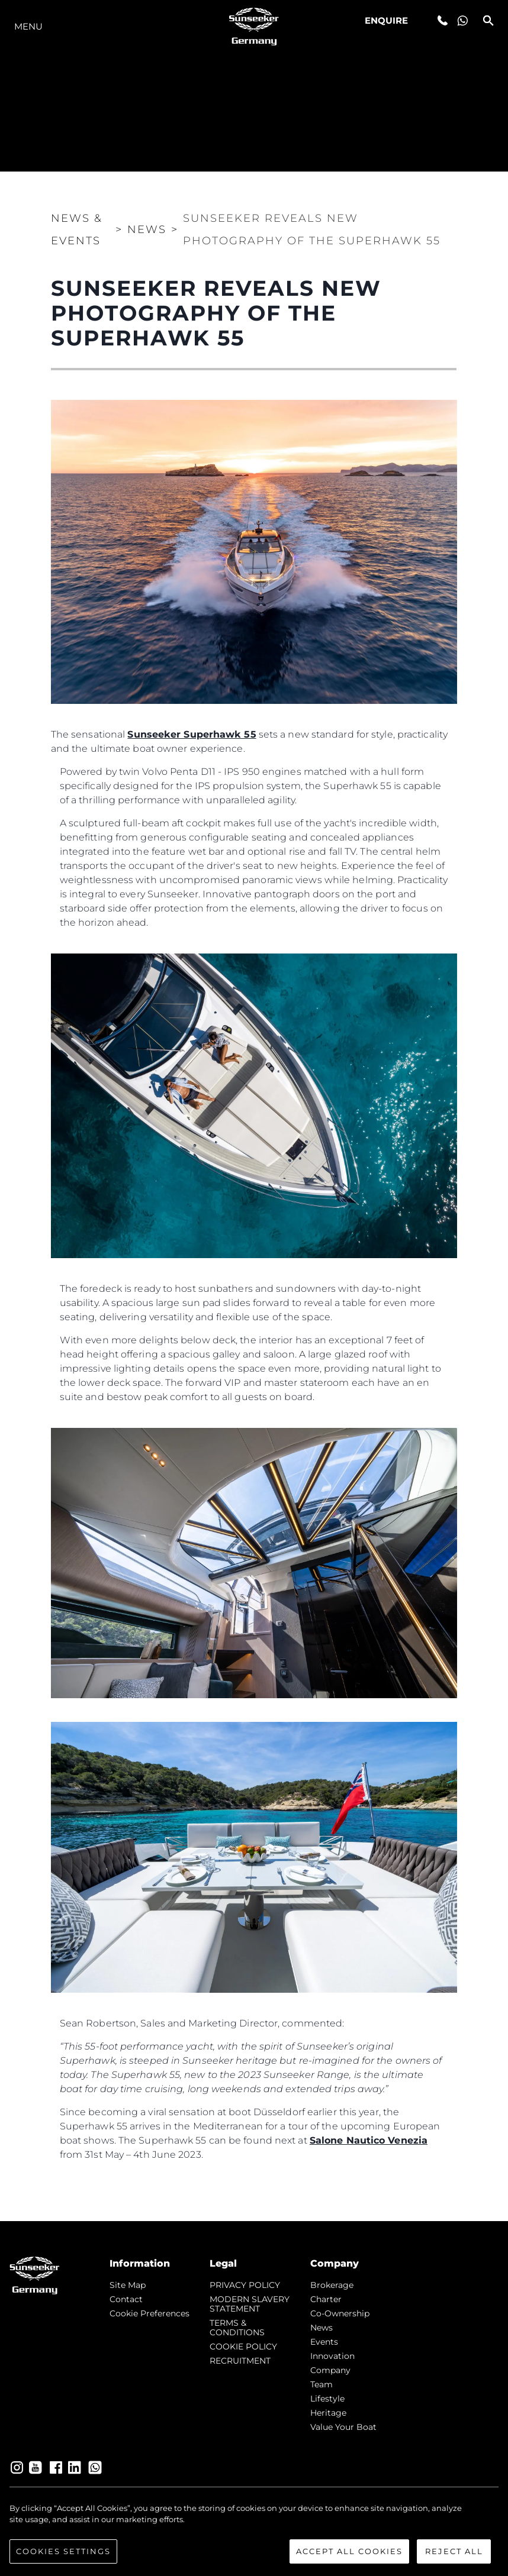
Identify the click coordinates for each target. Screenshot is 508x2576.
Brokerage (331, 2285)
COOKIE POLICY (243, 2346)
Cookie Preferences (149, 2313)
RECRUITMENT (240, 2360)
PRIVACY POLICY (245, 2285)
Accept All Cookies (349, 2553)
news (321, 2327)
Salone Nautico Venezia (368, 2140)
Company (330, 2370)
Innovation (332, 2356)
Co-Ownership (339, 2313)
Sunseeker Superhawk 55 (191, 734)
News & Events (76, 229)
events (324, 2341)
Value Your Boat (343, 2427)
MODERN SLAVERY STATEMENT (250, 2304)
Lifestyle (327, 2398)
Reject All (454, 2553)
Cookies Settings (63, 2553)
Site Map (128, 2285)
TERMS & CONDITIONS (237, 2328)
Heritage (328, 2412)
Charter (326, 2299)
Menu (28, 26)
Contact (126, 2299)
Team (321, 2384)
